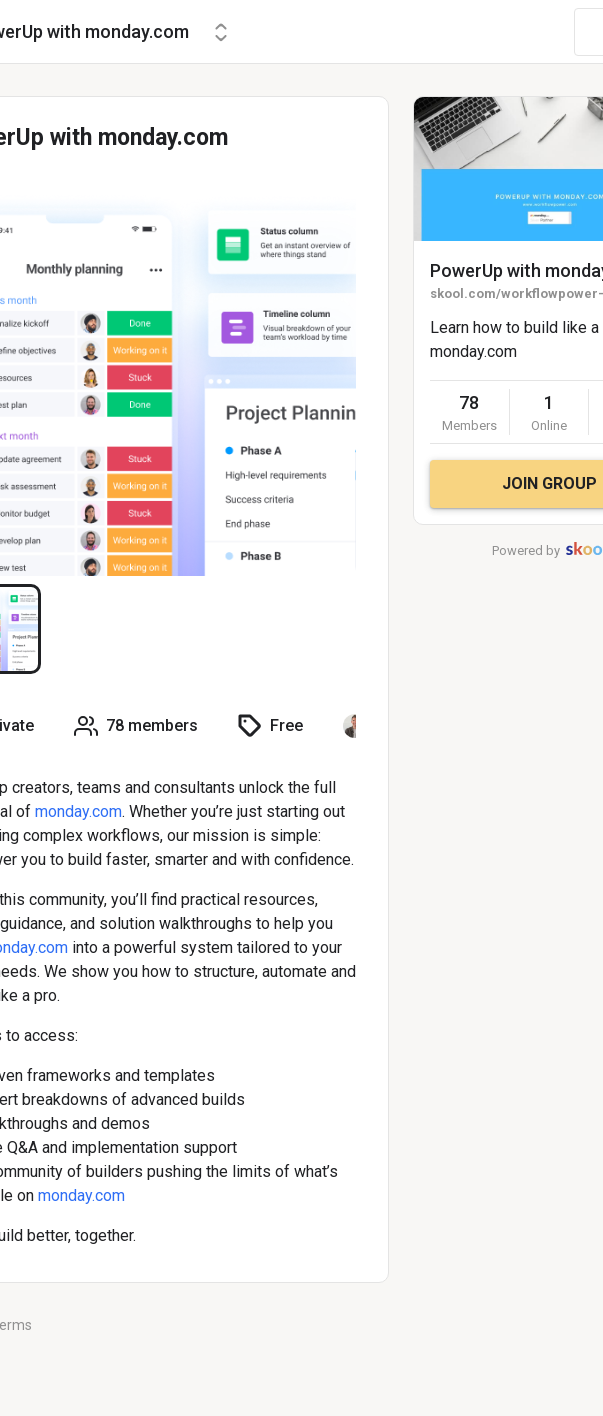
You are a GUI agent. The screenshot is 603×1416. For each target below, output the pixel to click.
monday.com (78, 811)
